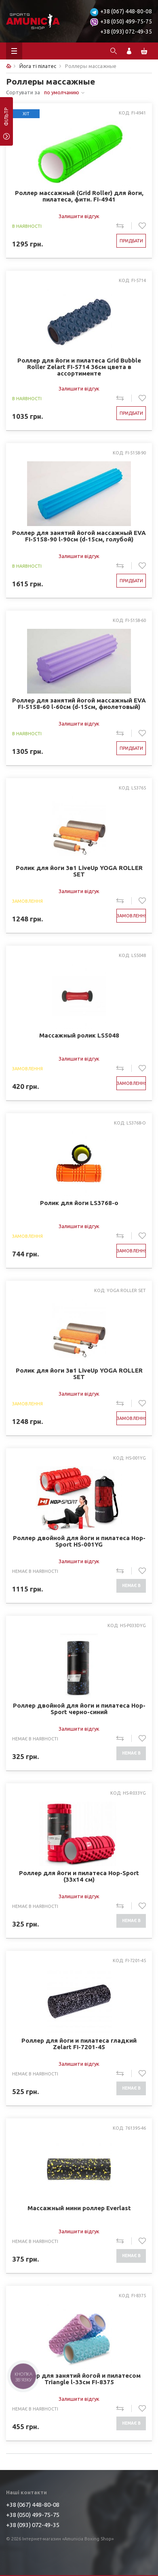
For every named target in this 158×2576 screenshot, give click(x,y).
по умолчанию (61, 92)
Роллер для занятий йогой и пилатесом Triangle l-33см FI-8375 (79, 2378)
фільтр (6, 119)
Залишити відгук (79, 216)
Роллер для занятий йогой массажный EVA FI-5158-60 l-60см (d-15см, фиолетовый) (79, 703)
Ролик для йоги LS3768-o (79, 1203)
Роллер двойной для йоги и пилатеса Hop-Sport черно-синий (79, 1708)
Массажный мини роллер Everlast (79, 2208)
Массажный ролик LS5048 (79, 1035)
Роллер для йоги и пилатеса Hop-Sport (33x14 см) (79, 1876)
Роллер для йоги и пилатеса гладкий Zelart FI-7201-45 (79, 2043)
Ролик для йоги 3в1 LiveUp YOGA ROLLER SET (79, 871)
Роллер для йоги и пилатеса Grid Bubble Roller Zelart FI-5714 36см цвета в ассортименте (79, 367)
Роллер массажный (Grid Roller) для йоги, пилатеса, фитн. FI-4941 (79, 196)
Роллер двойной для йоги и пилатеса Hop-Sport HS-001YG (79, 1541)
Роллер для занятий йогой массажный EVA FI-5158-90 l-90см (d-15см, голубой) (79, 536)
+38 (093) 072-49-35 (126, 31)
